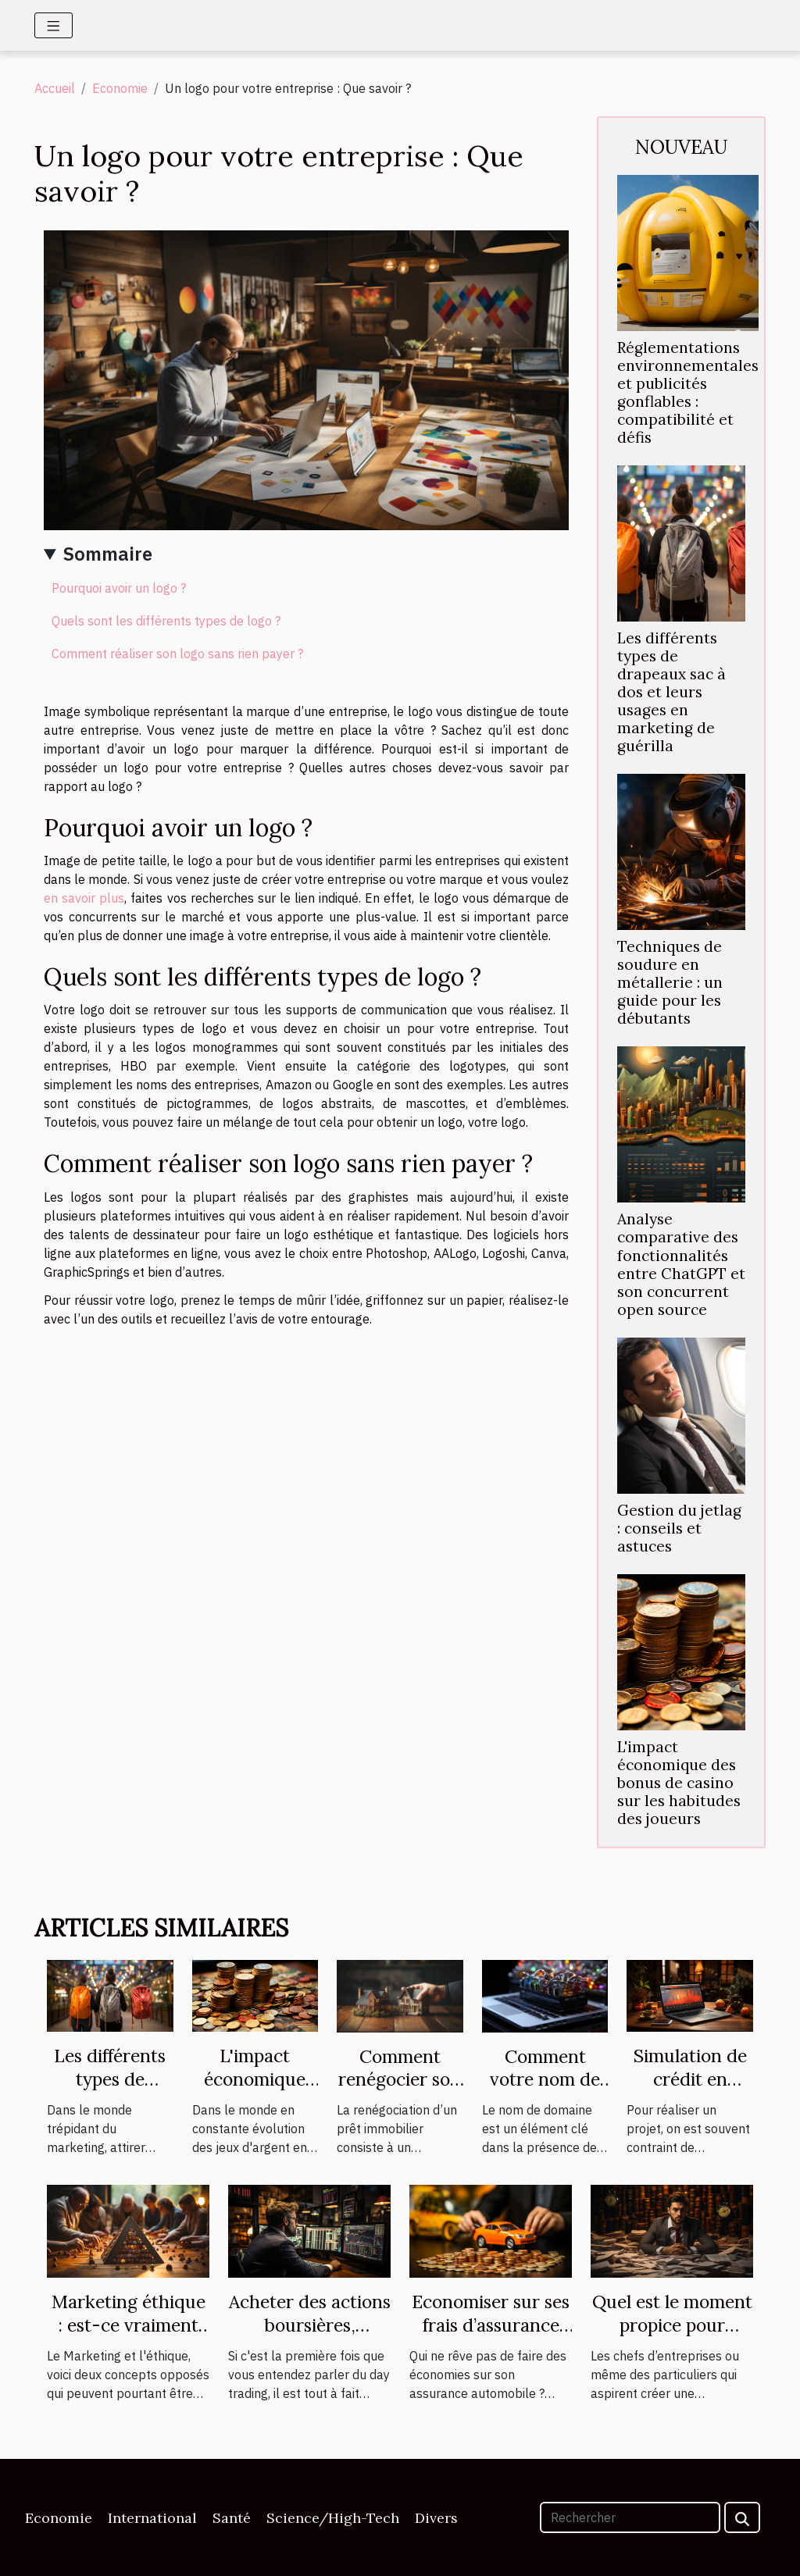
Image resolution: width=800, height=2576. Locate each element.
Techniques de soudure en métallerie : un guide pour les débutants (670, 982)
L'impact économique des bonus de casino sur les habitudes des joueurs (679, 1782)
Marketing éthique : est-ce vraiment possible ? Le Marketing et (128, 2336)
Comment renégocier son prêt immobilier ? (399, 2091)
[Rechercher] (630, 2517)
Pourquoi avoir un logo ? (119, 588)
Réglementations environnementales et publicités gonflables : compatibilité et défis (688, 392)
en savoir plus (84, 898)
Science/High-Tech (332, 2518)
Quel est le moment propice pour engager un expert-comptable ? (671, 2336)
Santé (231, 2518)
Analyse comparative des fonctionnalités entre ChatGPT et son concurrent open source (681, 1264)
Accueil (54, 88)
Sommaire (107, 553)
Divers (436, 2518)
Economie (120, 88)
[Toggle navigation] (53, 25)
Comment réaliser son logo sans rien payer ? (177, 653)
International (152, 2518)
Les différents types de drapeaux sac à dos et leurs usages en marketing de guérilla (671, 692)
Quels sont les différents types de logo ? (166, 621)
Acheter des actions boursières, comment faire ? (310, 2325)
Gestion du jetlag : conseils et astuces (679, 1528)
